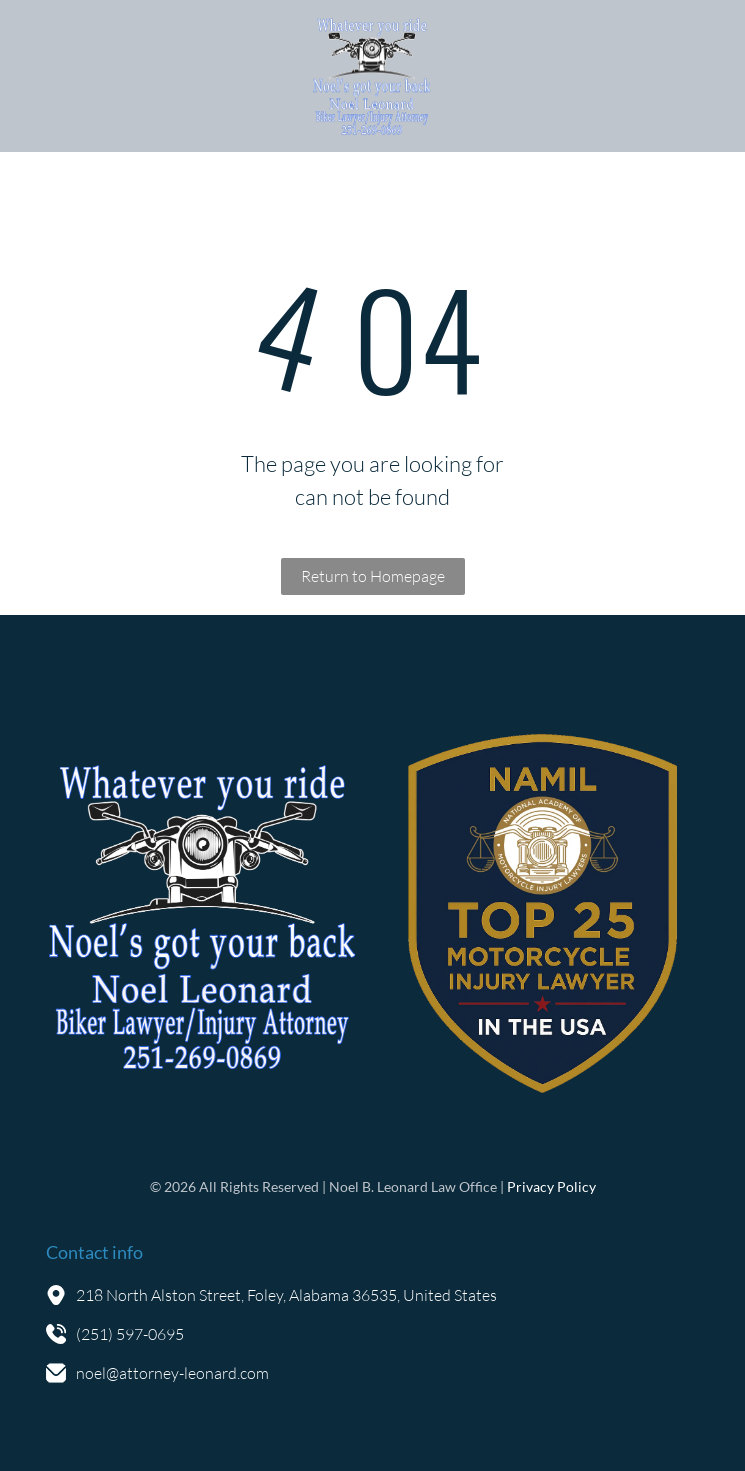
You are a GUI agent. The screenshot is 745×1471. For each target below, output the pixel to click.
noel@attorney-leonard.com (172, 1373)
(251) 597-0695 (130, 1334)
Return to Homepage (373, 576)
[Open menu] (699, 76)
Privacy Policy (551, 1186)
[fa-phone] (47, 86)
